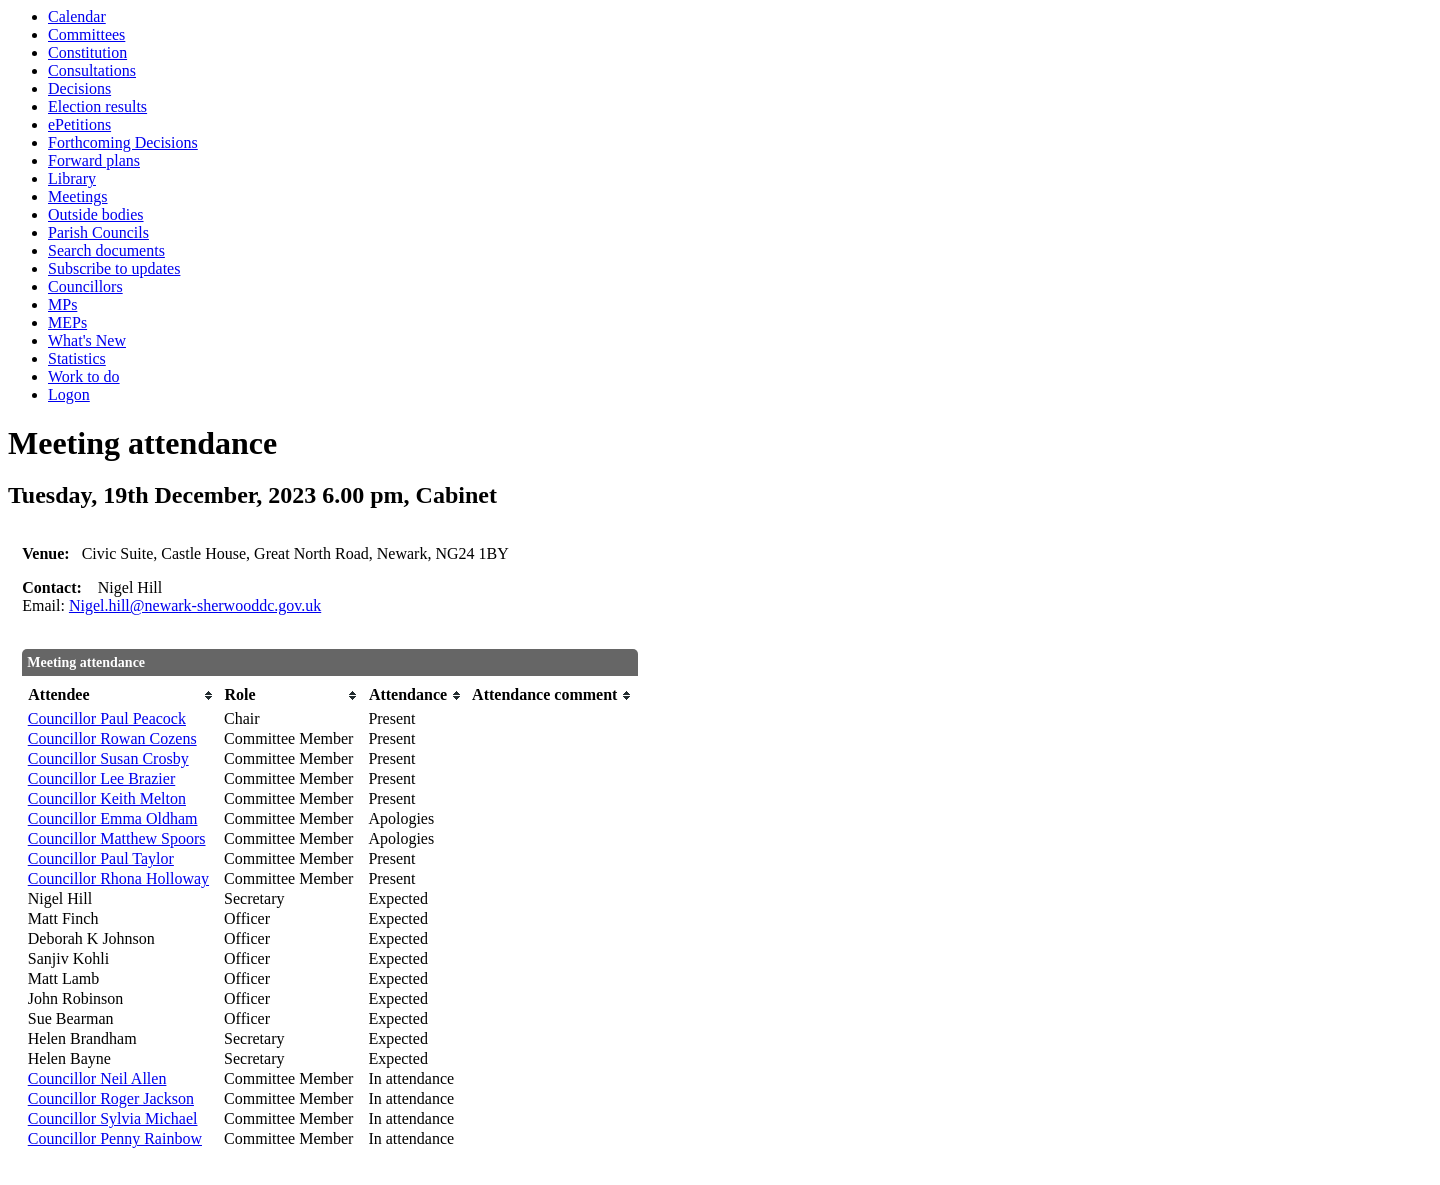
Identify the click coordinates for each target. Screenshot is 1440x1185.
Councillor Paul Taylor (101, 858)
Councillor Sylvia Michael (113, 1118)
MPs (62, 304)
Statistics (77, 358)
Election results (97, 106)
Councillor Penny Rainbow (115, 1138)
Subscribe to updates (114, 268)
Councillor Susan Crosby (108, 758)
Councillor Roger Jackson (111, 1098)
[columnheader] (121, 695)
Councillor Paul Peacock (107, 718)
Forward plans (94, 160)
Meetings (78, 196)
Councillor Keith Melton (107, 798)
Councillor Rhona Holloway (118, 878)
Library (72, 178)
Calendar (77, 16)
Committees (86, 34)
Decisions (79, 88)
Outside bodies (96, 214)
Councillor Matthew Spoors (117, 838)
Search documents (106, 250)
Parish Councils (98, 232)
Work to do (84, 376)
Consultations (92, 70)
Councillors (85, 286)
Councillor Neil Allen (97, 1078)
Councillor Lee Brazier (102, 778)
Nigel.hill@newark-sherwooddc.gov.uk (195, 605)
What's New (87, 340)
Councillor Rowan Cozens (112, 738)
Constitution (87, 52)
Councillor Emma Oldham (113, 818)
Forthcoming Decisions (123, 142)
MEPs (67, 322)
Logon (69, 394)
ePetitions (79, 124)
